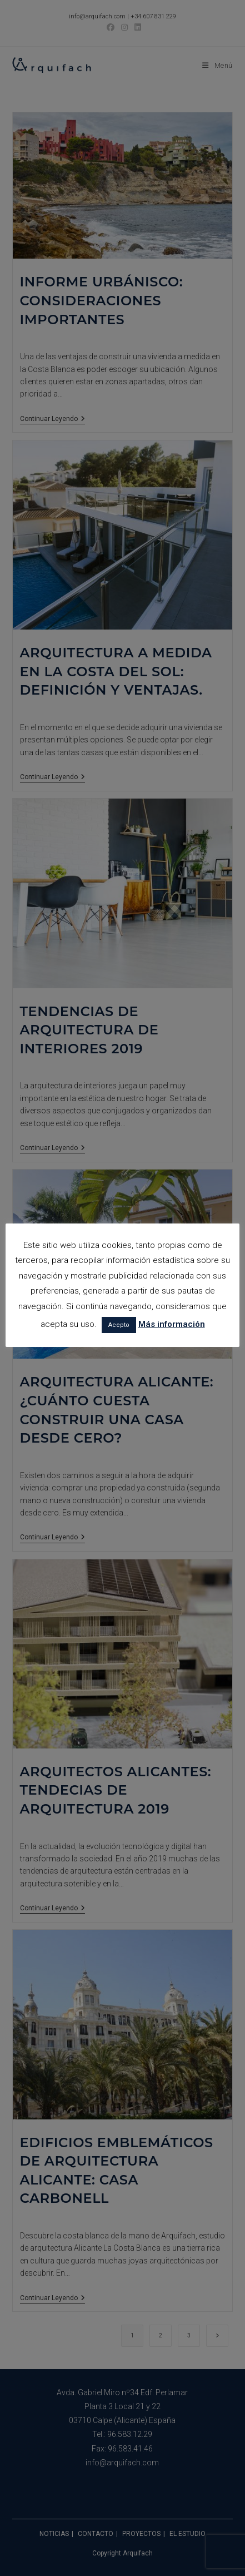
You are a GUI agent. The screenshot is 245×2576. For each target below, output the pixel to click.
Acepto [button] (118, 1325)
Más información (171, 1324)
